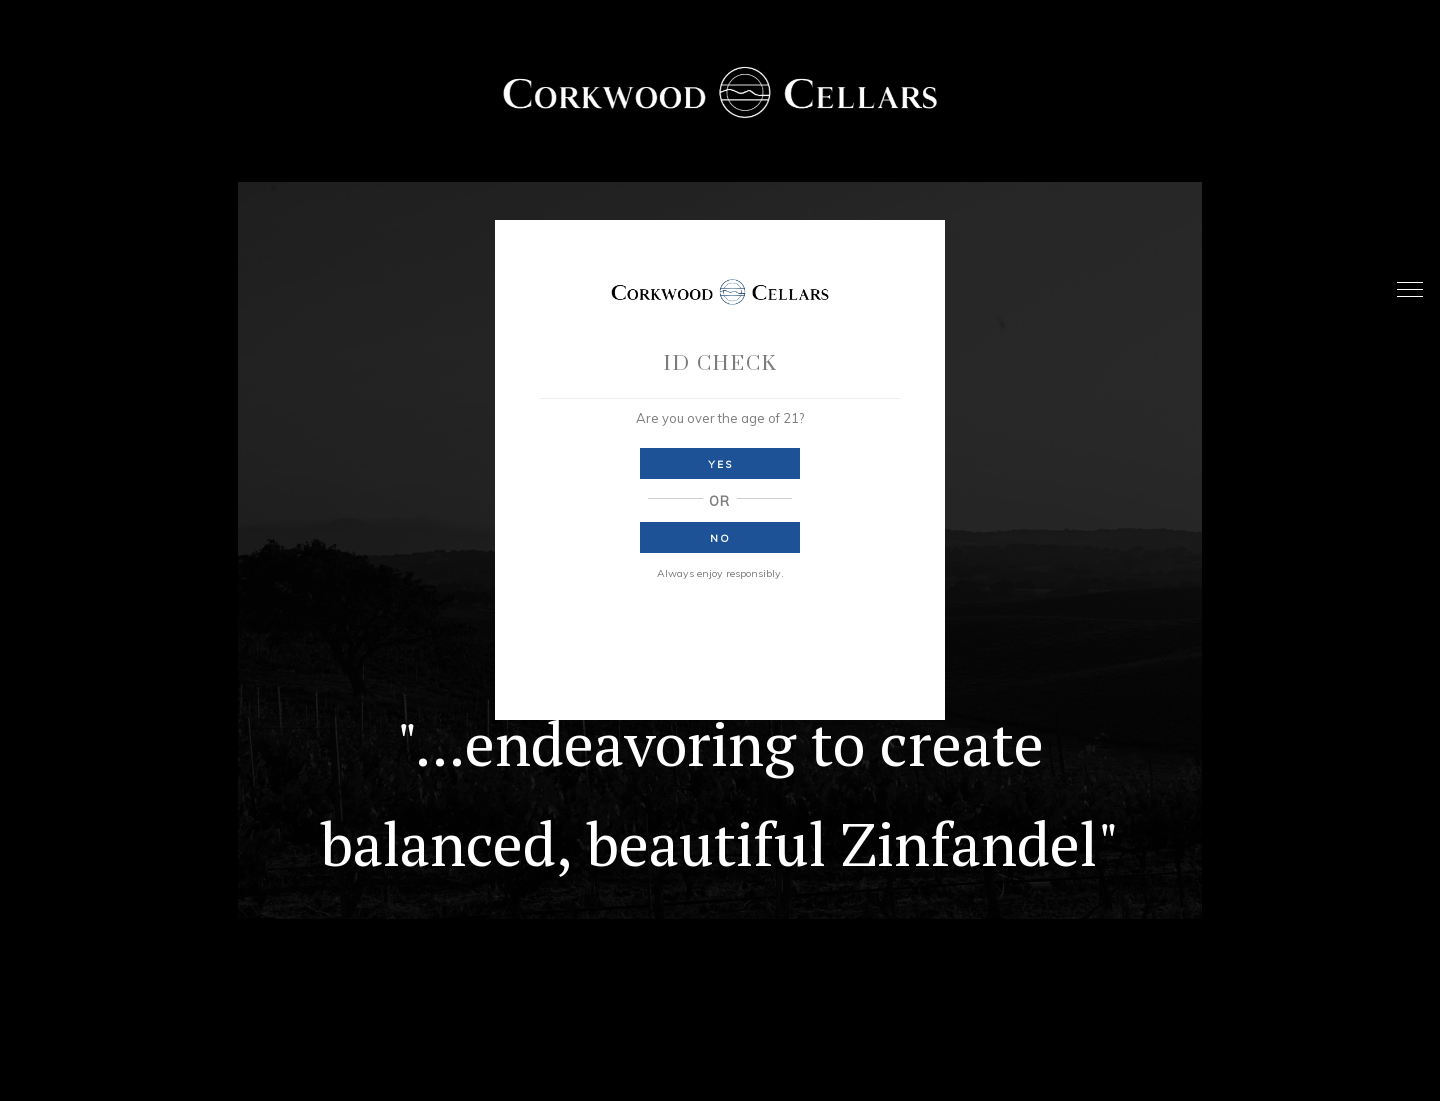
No (720, 538)
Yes (720, 464)
